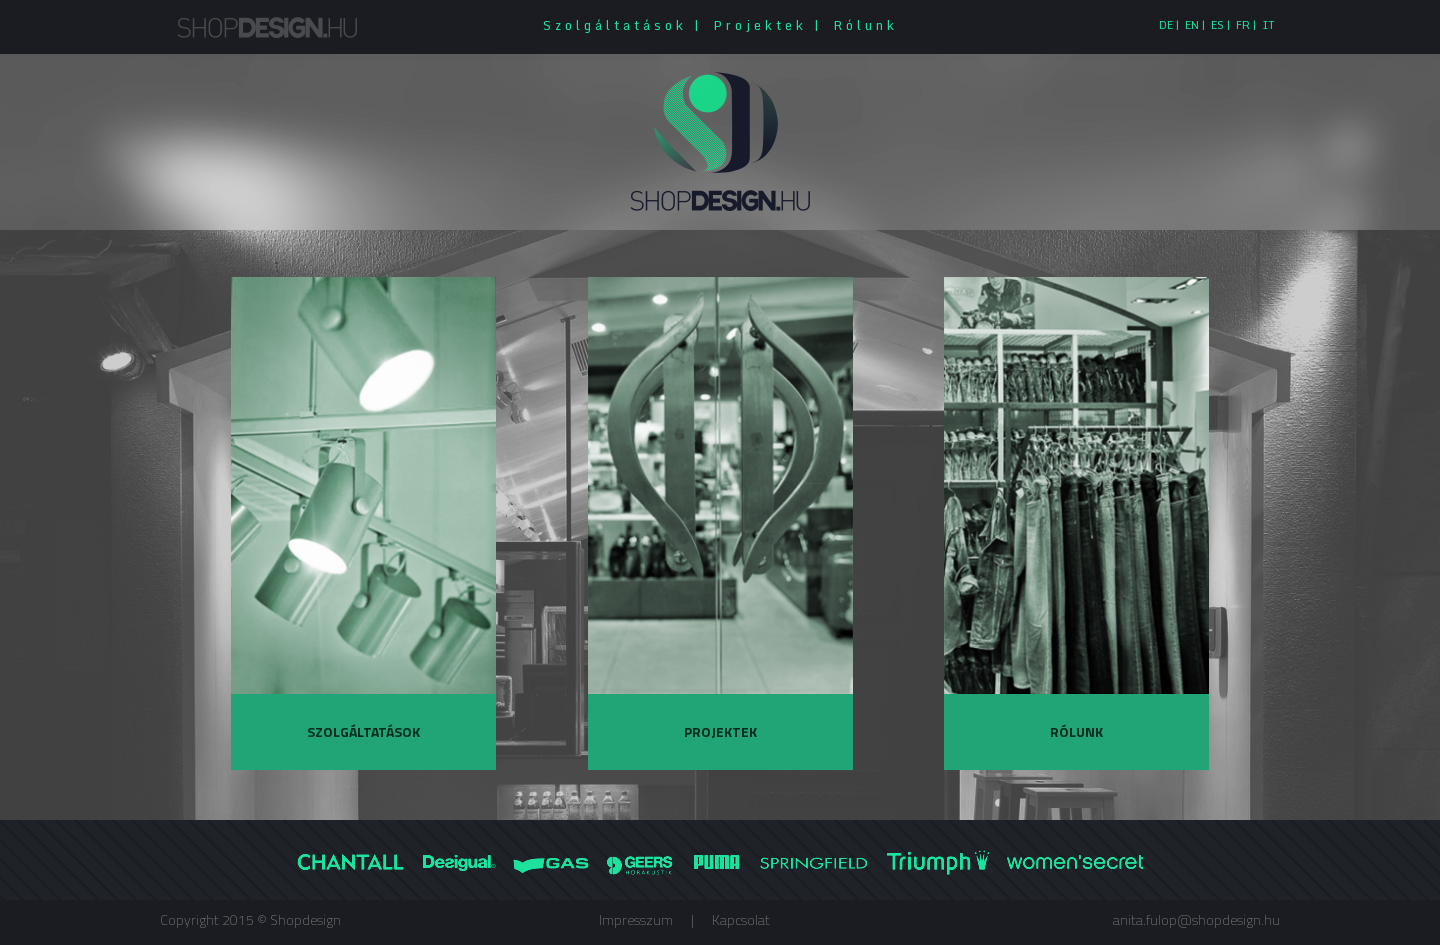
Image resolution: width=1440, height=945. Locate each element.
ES (1217, 25)
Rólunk (865, 25)
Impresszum (636, 919)
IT (1268, 25)
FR (1243, 25)
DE (1166, 25)
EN (1192, 25)
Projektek (760, 25)
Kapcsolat (741, 919)
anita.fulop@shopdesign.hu (1196, 919)
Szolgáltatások (615, 25)
